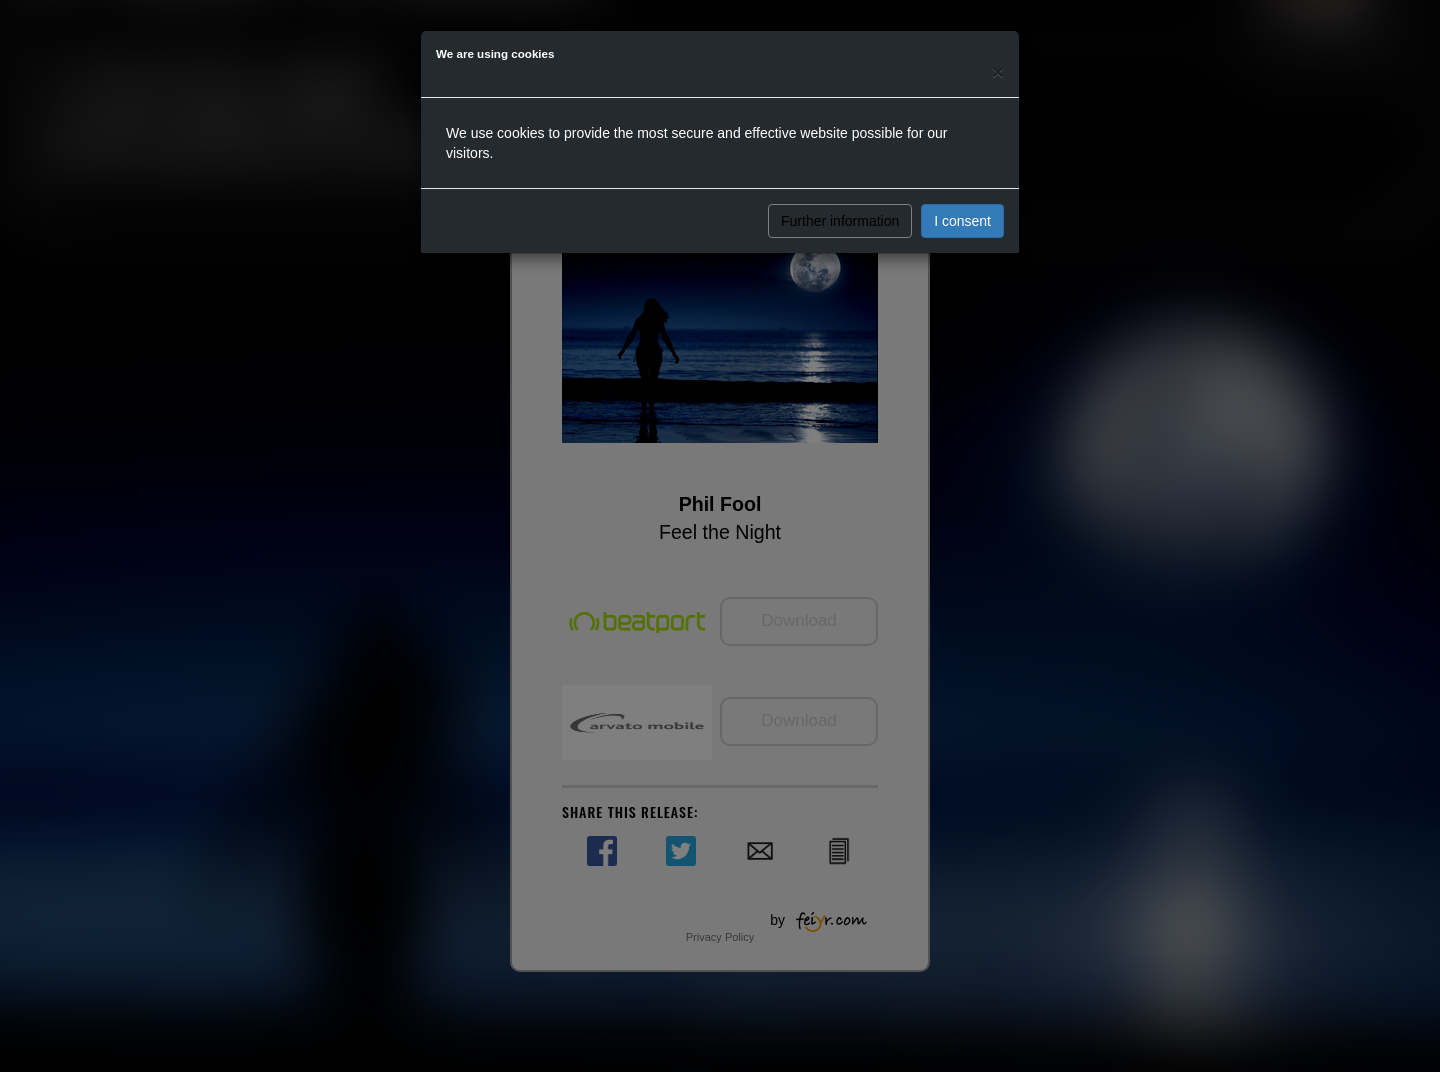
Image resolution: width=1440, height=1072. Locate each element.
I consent (962, 221)
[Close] (998, 71)
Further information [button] (840, 221)
